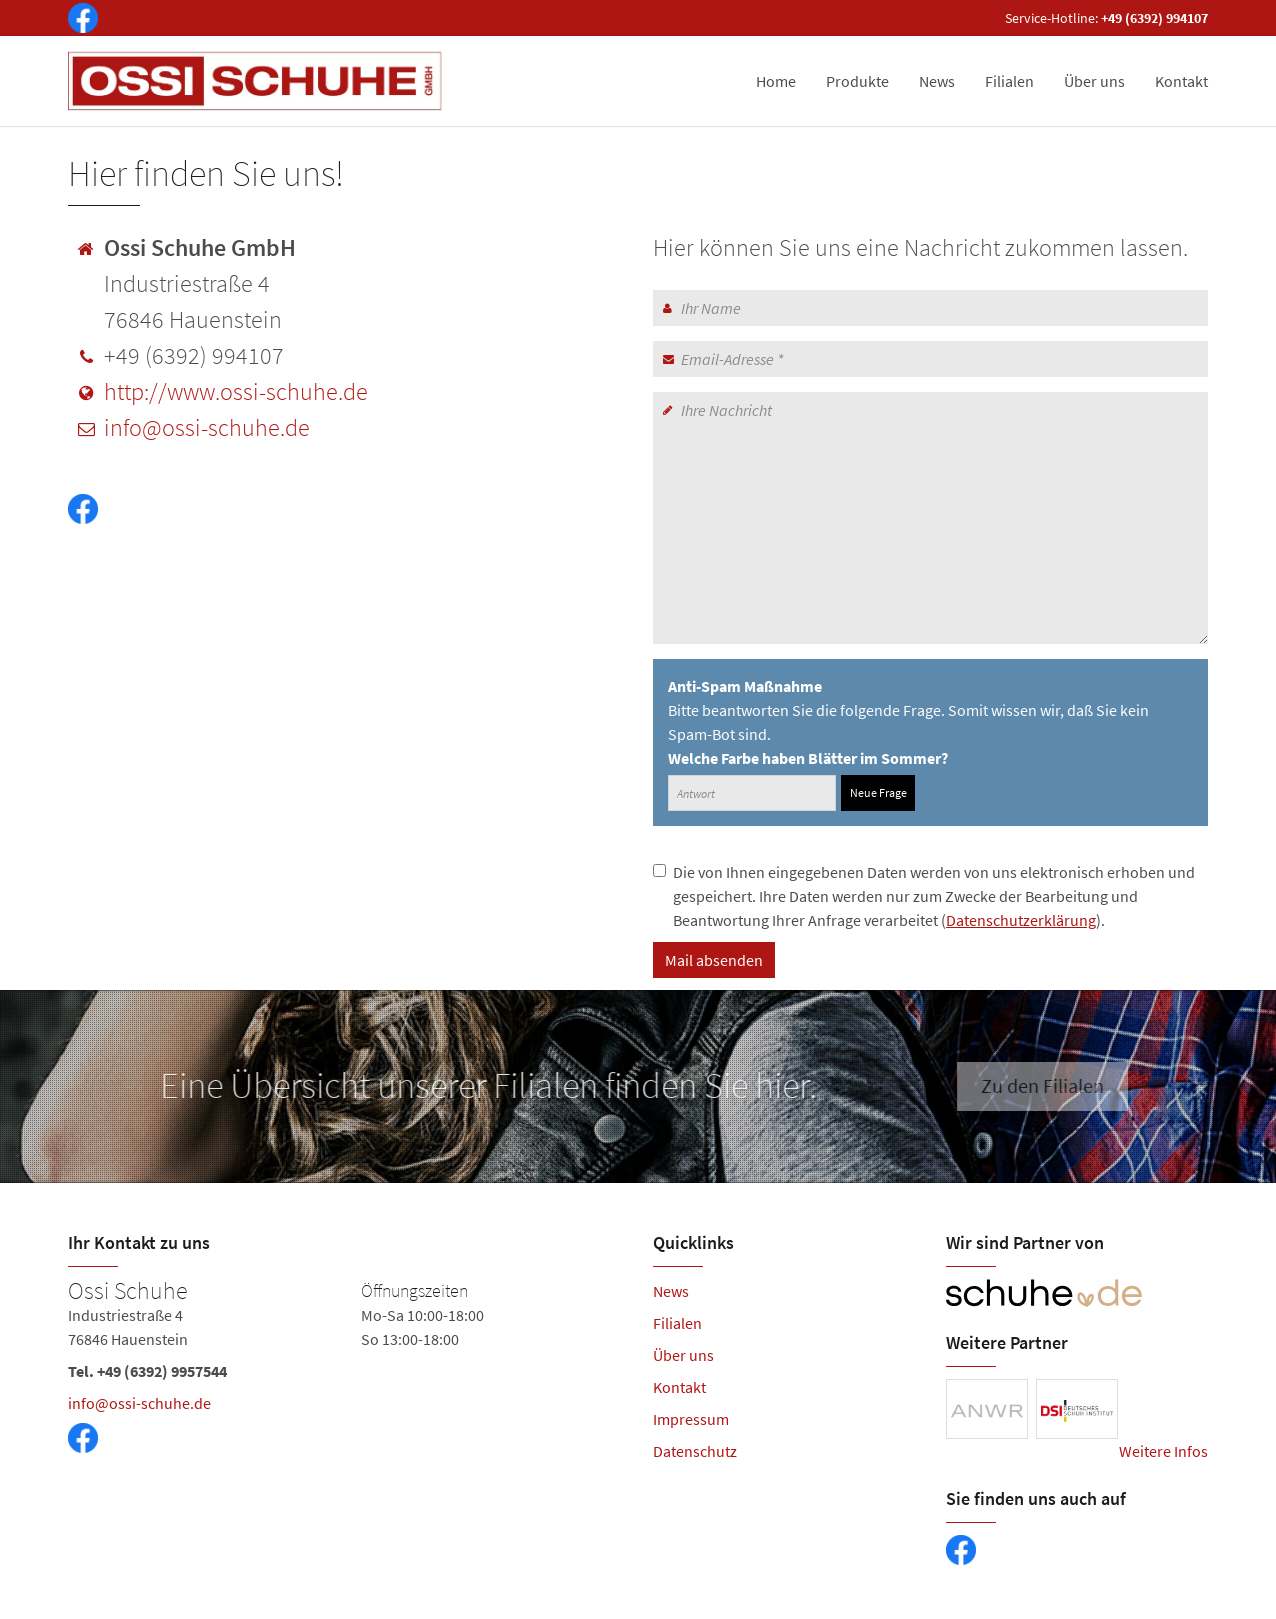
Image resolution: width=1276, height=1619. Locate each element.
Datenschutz (695, 1451)
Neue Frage (878, 792)
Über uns (1094, 81)
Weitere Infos (1163, 1451)
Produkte (857, 81)
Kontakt (1181, 81)
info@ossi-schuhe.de (207, 427)
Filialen (1009, 81)
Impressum (691, 1419)
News (937, 81)
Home (776, 81)
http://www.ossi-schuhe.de (236, 391)
